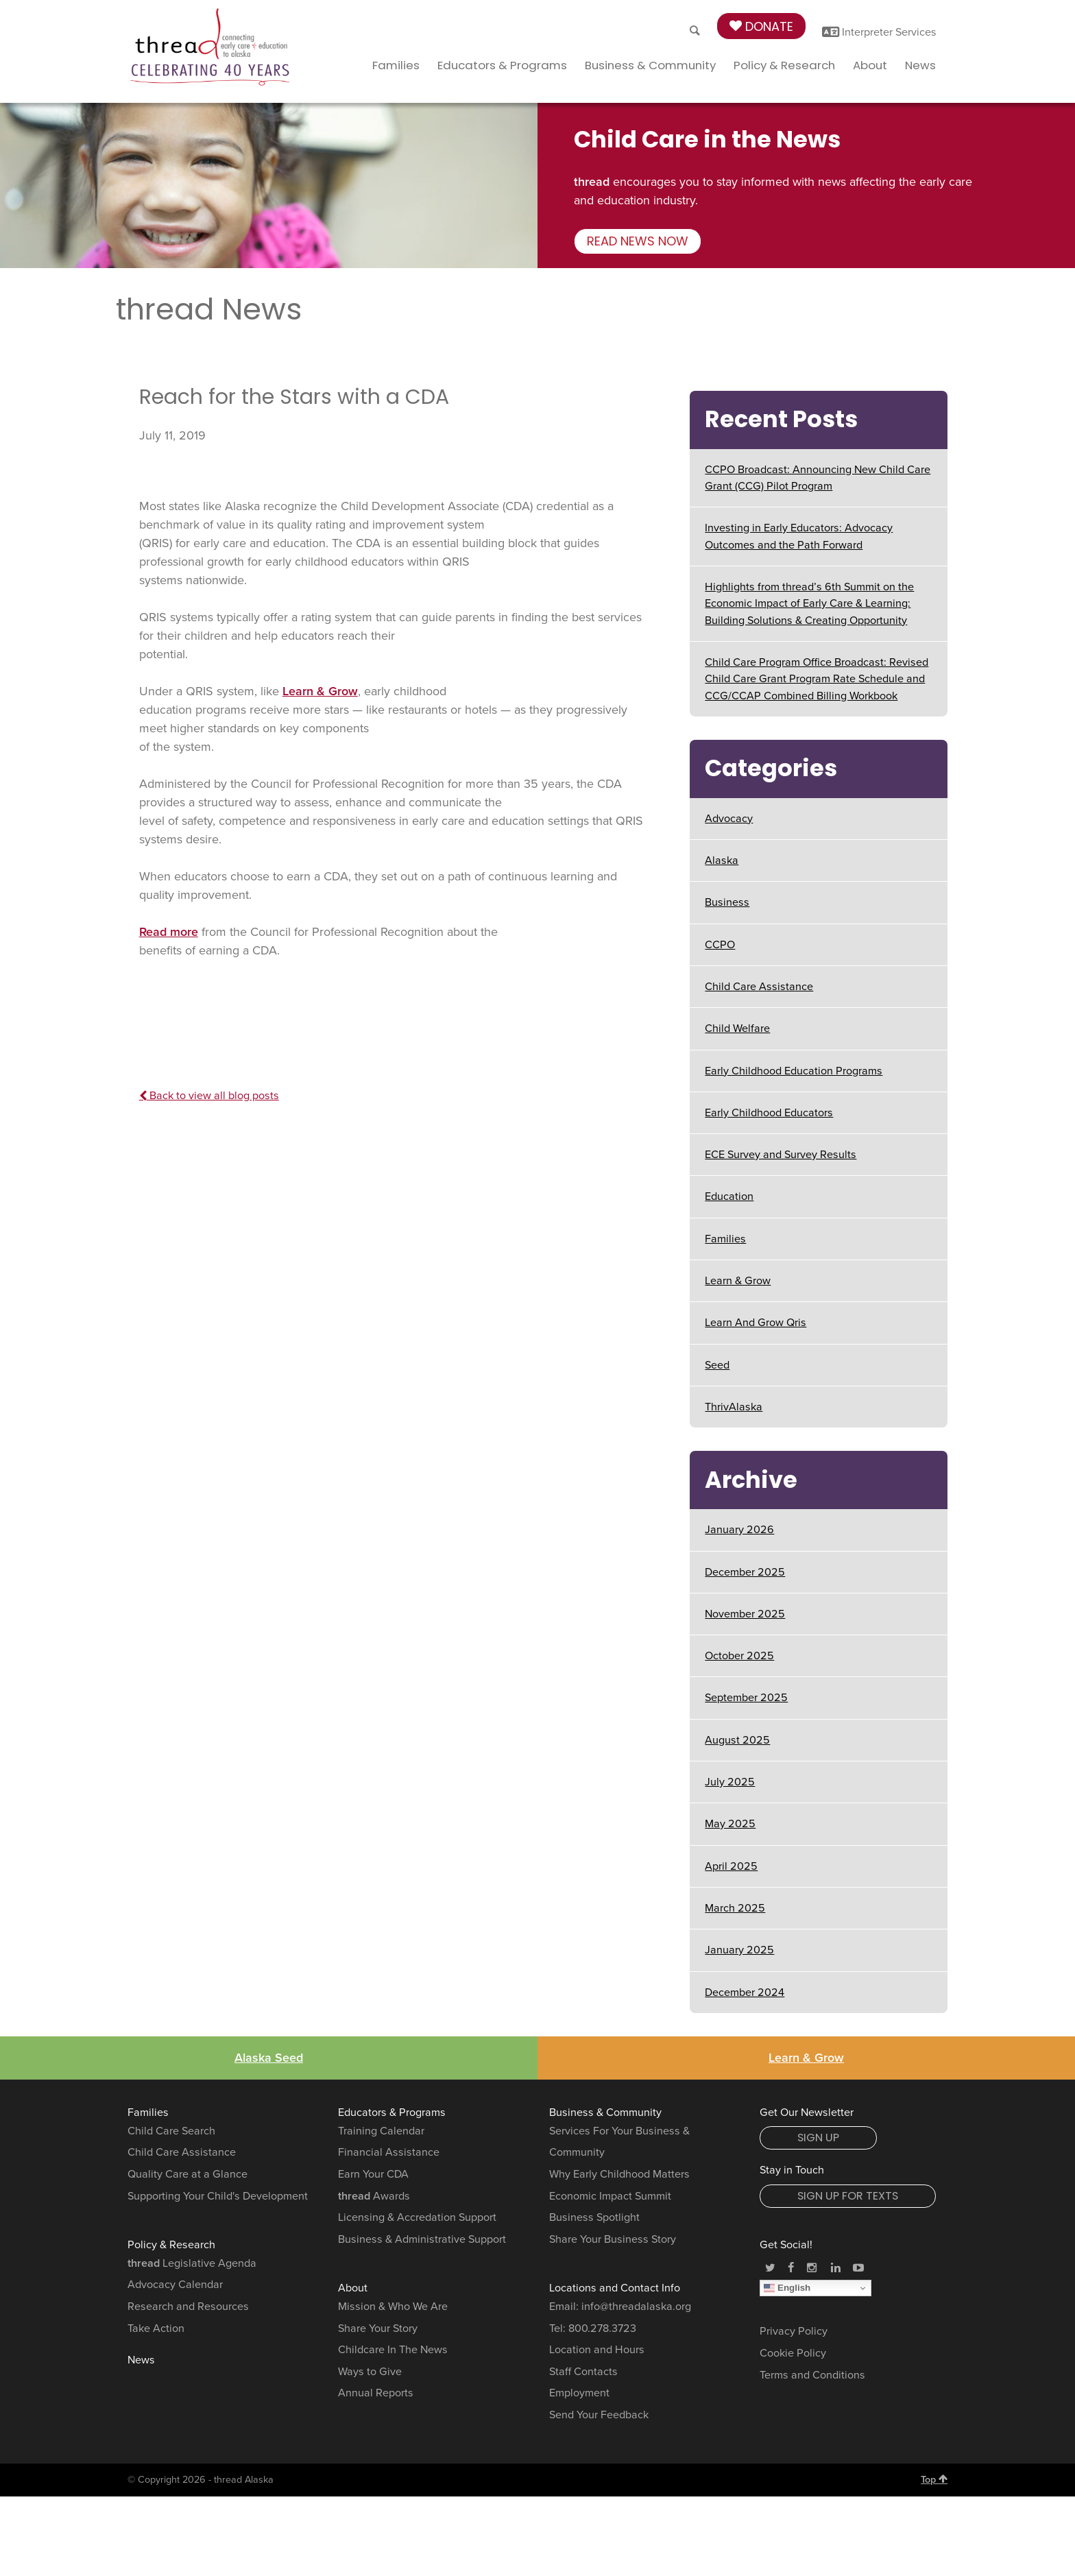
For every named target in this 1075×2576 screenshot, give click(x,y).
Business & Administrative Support (422, 2239)
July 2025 (730, 1782)
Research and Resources (188, 2306)
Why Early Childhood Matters (619, 2174)
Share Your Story (378, 2328)
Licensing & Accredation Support (417, 2217)
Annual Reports (375, 2393)
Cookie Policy (793, 2353)
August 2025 (737, 1740)
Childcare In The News (393, 2350)
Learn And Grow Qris (755, 1322)
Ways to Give (370, 2372)
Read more (168, 931)
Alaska (721, 860)
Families (396, 65)
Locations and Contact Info (614, 2288)
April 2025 (731, 1866)
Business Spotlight (594, 2217)
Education (729, 1196)
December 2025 (745, 1572)
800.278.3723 (602, 2328)
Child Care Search (171, 2131)
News (920, 65)
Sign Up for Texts (847, 2196)
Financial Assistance (388, 2152)
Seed (717, 1365)
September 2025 (746, 1698)
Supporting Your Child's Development (218, 2196)
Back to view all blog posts (209, 1096)
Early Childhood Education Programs (793, 1071)
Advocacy (729, 819)
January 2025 (739, 1950)
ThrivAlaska (733, 1407)
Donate (761, 26)
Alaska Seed (268, 2057)
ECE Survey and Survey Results (780, 1154)
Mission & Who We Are (393, 2306)
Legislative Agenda (192, 2263)
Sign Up (818, 2137)
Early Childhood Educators (769, 1113)
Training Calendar (381, 2131)
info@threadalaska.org (636, 2306)
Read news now (637, 241)
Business (727, 902)
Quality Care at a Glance (187, 2174)
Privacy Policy (794, 2331)
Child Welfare (737, 1028)
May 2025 (730, 1824)
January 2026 (739, 1530)
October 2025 (739, 1656)
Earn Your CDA (373, 2174)
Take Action (156, 2328)
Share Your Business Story (612, 2239)
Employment (579, 2393)
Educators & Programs (502, 65)
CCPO (720, 945)
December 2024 (744, 1992)
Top (934, 2479)
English (787, 2288)
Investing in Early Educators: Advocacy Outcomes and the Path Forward (799, 536)
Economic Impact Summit (610, 2196)
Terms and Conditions (812, 2375)
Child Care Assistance (759, 987)
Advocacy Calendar (175, 2284)
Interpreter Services (879, 32)
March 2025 (735, 1908)
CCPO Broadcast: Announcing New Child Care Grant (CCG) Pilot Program (817, 478)
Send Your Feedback (599, 2415)
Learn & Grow (320, 691)
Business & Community (650, 65)
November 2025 (745, 1614)
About (870, 65)
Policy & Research (784, 65)
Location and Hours (596, 2350)
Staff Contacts (583, 2372)
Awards (374, 2196)
